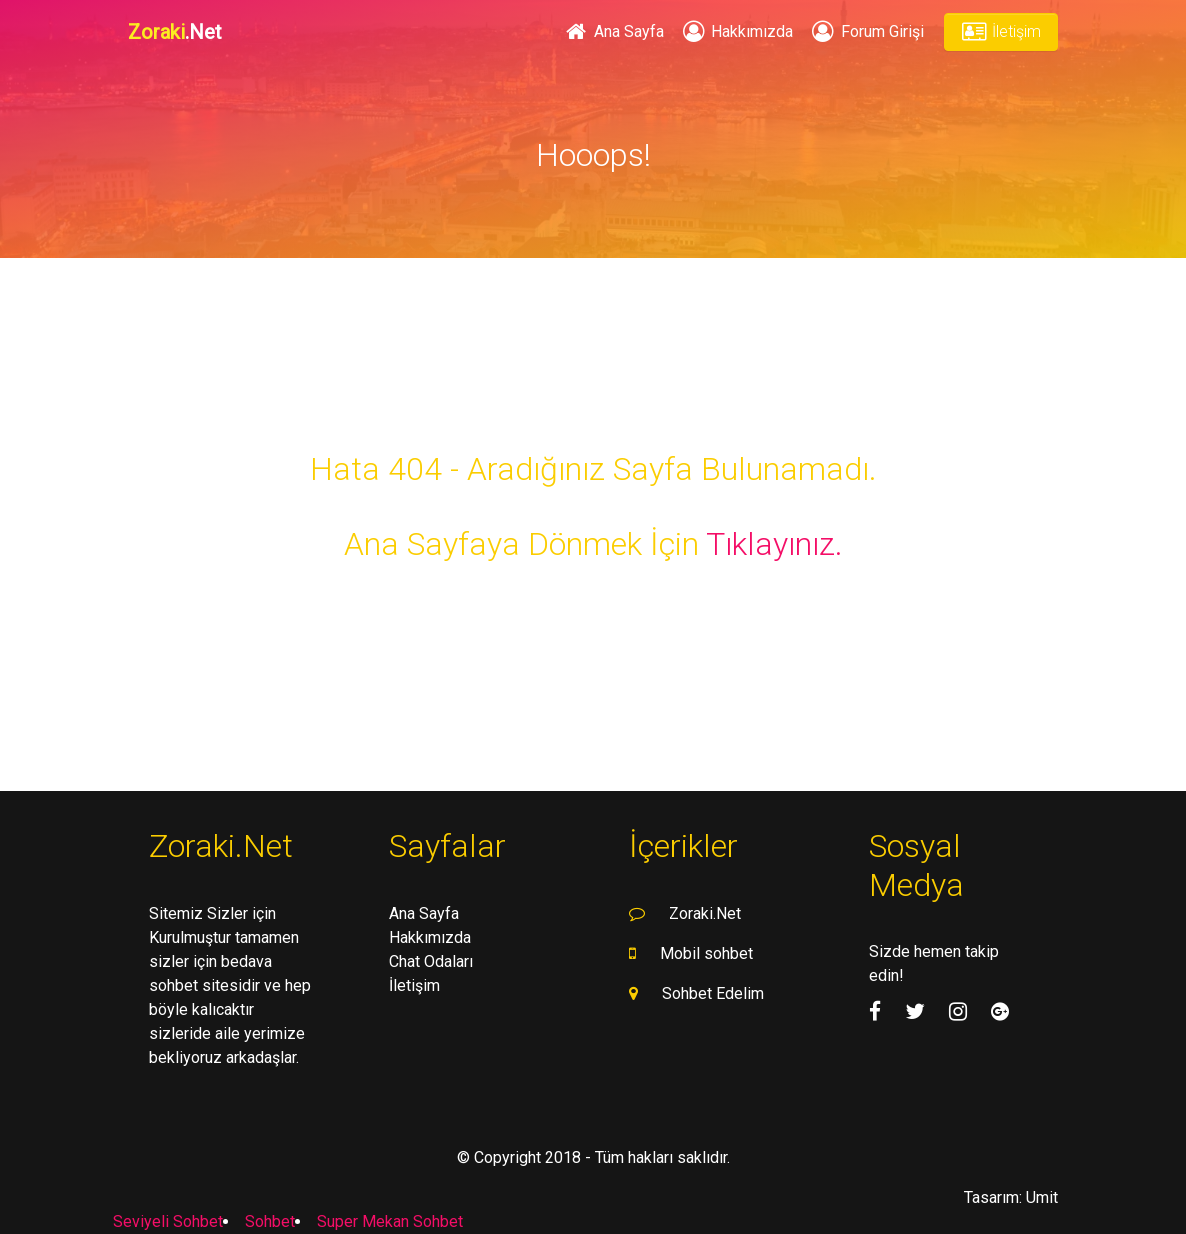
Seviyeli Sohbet (168, 1221)
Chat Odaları (431, 961)
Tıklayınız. (774, 544)
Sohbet (270, 1221)
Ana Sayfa (612, 31)
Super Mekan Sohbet (390, 1221)
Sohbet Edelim (713, 993)
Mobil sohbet (706, 953)
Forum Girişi (866, 31)
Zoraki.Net (705, 913)
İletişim (1001, 31)
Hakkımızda (736, 31)
